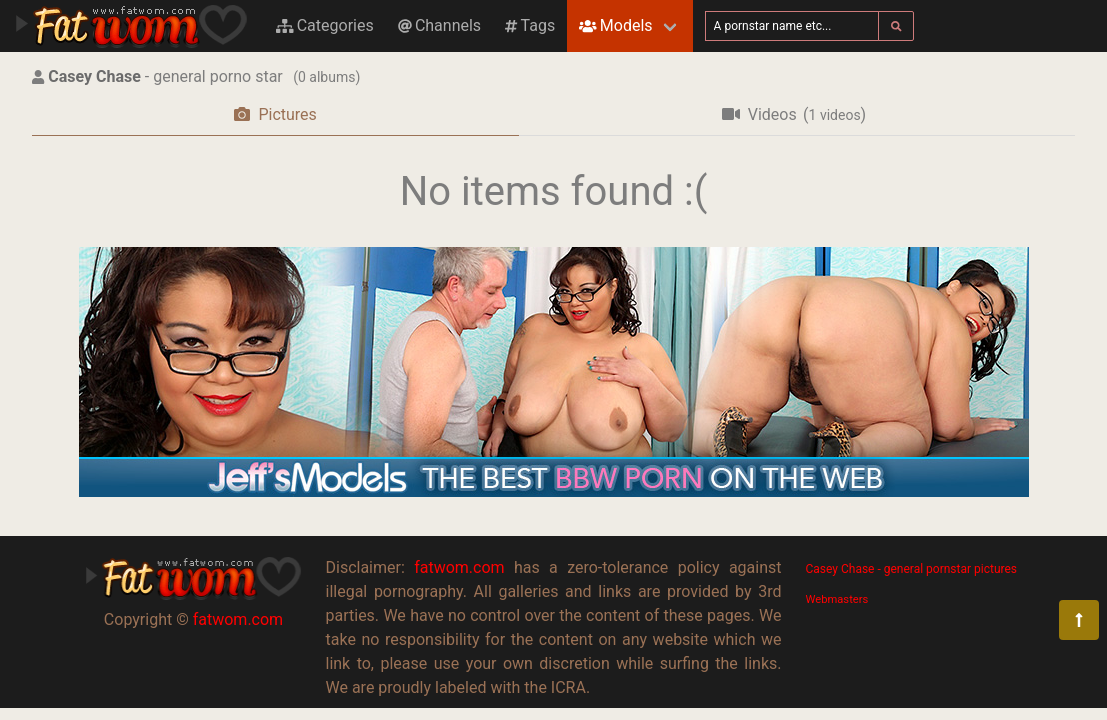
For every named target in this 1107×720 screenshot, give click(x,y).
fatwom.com (238, 619)
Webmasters (837, 599)
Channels (439, 25)
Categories (325, 25)
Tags (530, 25)
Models (615, 25)
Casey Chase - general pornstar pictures (912, 569)
